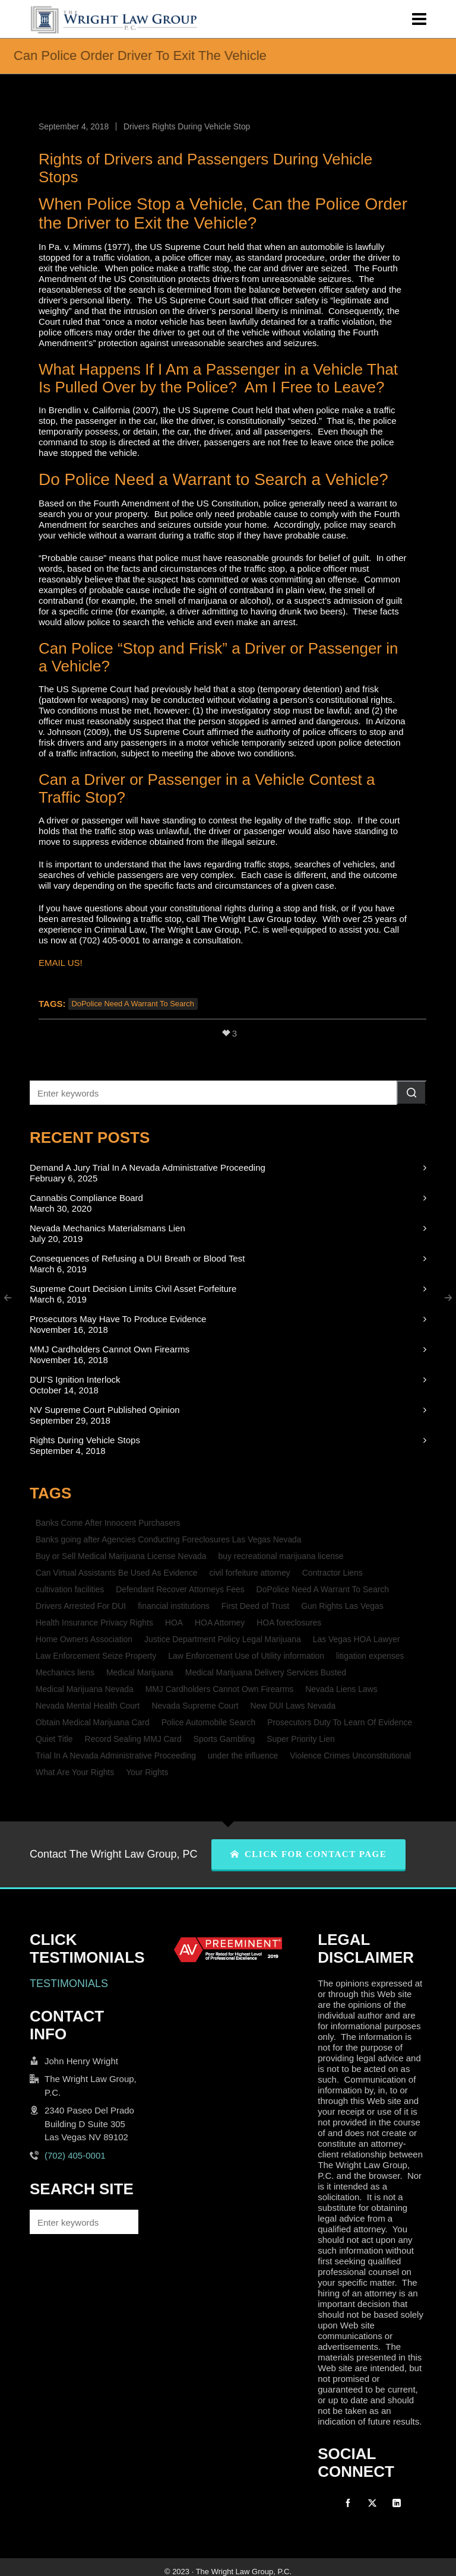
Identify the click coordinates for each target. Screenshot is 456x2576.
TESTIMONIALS (69, 1983)
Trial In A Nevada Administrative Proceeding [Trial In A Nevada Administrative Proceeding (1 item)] (116, 1755)
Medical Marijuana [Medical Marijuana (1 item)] (139, 1672)
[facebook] (348, 2503)
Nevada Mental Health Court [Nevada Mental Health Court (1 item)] (88, 1705)
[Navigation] (419, 19)
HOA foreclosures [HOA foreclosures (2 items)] (288, 1622)
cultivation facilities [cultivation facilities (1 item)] (70, 1589)
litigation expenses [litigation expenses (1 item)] (370, 1656)
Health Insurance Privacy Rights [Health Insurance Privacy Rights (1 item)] (94, 1622)
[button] (411, 1093)
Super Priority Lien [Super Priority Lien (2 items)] (300, 1739)
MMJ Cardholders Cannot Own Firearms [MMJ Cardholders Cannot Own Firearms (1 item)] (219, 1689)
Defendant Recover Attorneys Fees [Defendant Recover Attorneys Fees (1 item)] (180, 1589)
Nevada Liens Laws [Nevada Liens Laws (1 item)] (341, 1689)
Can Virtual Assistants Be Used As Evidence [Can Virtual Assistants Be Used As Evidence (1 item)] (117, 1572)
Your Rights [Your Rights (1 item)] (147, 1772)
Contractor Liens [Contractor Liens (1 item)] (332, 1572)
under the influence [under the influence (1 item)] (243, 1755)
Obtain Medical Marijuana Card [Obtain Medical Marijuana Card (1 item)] (93, 1722)
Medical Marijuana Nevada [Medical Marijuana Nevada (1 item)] (85, 1689)
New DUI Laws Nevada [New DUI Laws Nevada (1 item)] (293, 1705)
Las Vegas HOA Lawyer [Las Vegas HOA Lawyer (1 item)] (356, 1639)
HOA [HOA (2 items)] (174, 1622)
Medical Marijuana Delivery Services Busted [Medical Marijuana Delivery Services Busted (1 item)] (265, 1672)
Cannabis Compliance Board (86, 1198)
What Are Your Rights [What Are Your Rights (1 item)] (75, 1772)
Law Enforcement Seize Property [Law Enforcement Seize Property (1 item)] (96, 1656)
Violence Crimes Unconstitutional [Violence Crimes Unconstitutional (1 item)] (350, 1755)
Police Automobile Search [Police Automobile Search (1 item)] (208, 1722)
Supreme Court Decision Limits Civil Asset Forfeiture (133, 1289)
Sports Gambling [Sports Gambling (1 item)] (224, 1739)
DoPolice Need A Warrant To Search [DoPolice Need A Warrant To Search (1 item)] (322, 1589)
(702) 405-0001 (75, 2155)
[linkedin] (396, 2503)
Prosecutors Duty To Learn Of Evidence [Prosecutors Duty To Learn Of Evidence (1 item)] (339, 1722)
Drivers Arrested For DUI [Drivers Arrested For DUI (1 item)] (81, 1606)
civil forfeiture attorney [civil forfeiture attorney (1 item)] (250, 1572)
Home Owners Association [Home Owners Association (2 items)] (84, 1639)
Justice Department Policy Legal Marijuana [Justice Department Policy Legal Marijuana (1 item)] (222, 1639)
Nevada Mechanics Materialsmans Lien (107, 1228)
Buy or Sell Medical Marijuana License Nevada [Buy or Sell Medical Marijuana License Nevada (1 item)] (121, 1556)
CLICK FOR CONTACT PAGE (308, 1854)
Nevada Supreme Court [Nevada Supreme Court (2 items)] (194, 1705)
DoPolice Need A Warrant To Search (133, 1003)
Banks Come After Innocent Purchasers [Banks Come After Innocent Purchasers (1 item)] (108, 1523)
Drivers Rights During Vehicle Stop (187, 126)
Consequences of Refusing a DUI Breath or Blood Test (137, 1258)
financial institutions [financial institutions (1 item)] (174, 1606)
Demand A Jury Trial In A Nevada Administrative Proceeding (147, 1167)
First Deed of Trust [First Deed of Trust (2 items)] (255, 1606)
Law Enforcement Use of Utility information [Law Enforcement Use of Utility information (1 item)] (246, 1656)
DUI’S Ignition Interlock (75, 1379)
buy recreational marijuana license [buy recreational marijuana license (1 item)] (281, 1556)
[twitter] (372, 2503)
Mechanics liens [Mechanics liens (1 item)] (65, 1672)
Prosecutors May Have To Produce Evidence (118, 1319)
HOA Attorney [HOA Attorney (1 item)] (220, 1622)
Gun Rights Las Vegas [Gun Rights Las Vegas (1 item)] (342, 1606)
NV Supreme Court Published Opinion (105, 1410)
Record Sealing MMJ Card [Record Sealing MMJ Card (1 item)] (133, 1739)
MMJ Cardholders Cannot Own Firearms (109, 1349)
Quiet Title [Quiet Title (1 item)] (54, 1739)
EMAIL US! (61, 963)
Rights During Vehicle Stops (85, 1440)
